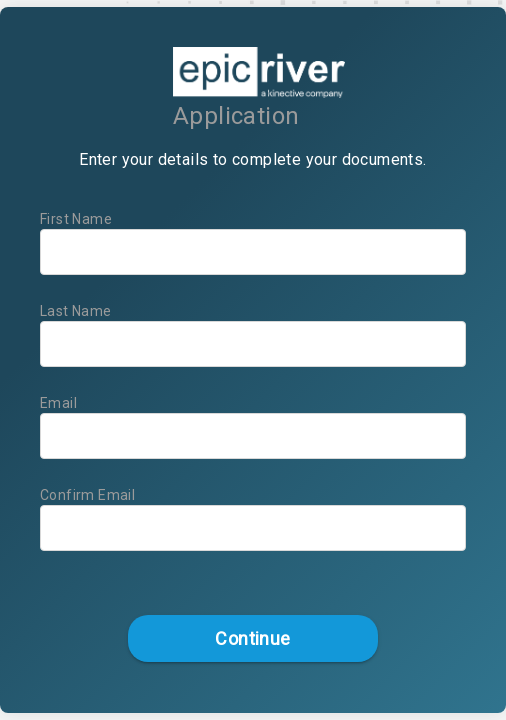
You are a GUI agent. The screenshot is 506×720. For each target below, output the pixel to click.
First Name (76, 219)
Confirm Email (87, 495)
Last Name (76, 311)
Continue (252, 638)
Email (58, 403)
